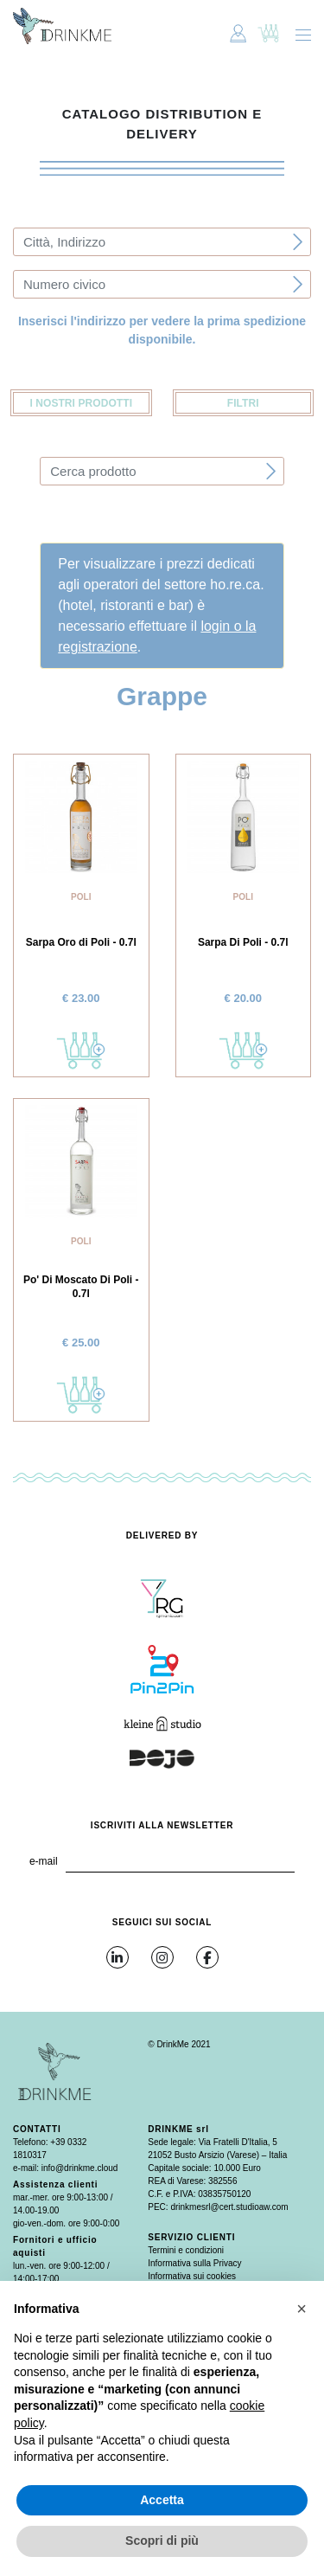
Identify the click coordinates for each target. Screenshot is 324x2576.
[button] (301, 2308)
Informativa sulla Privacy (194, 2263)
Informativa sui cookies (192, 2276)
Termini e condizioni (186, 2250)
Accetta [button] (162, 2500)
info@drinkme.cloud (79, 2168)
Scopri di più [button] (162, 2540)
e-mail (43, 1861)
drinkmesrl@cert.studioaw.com (229, 2207)
